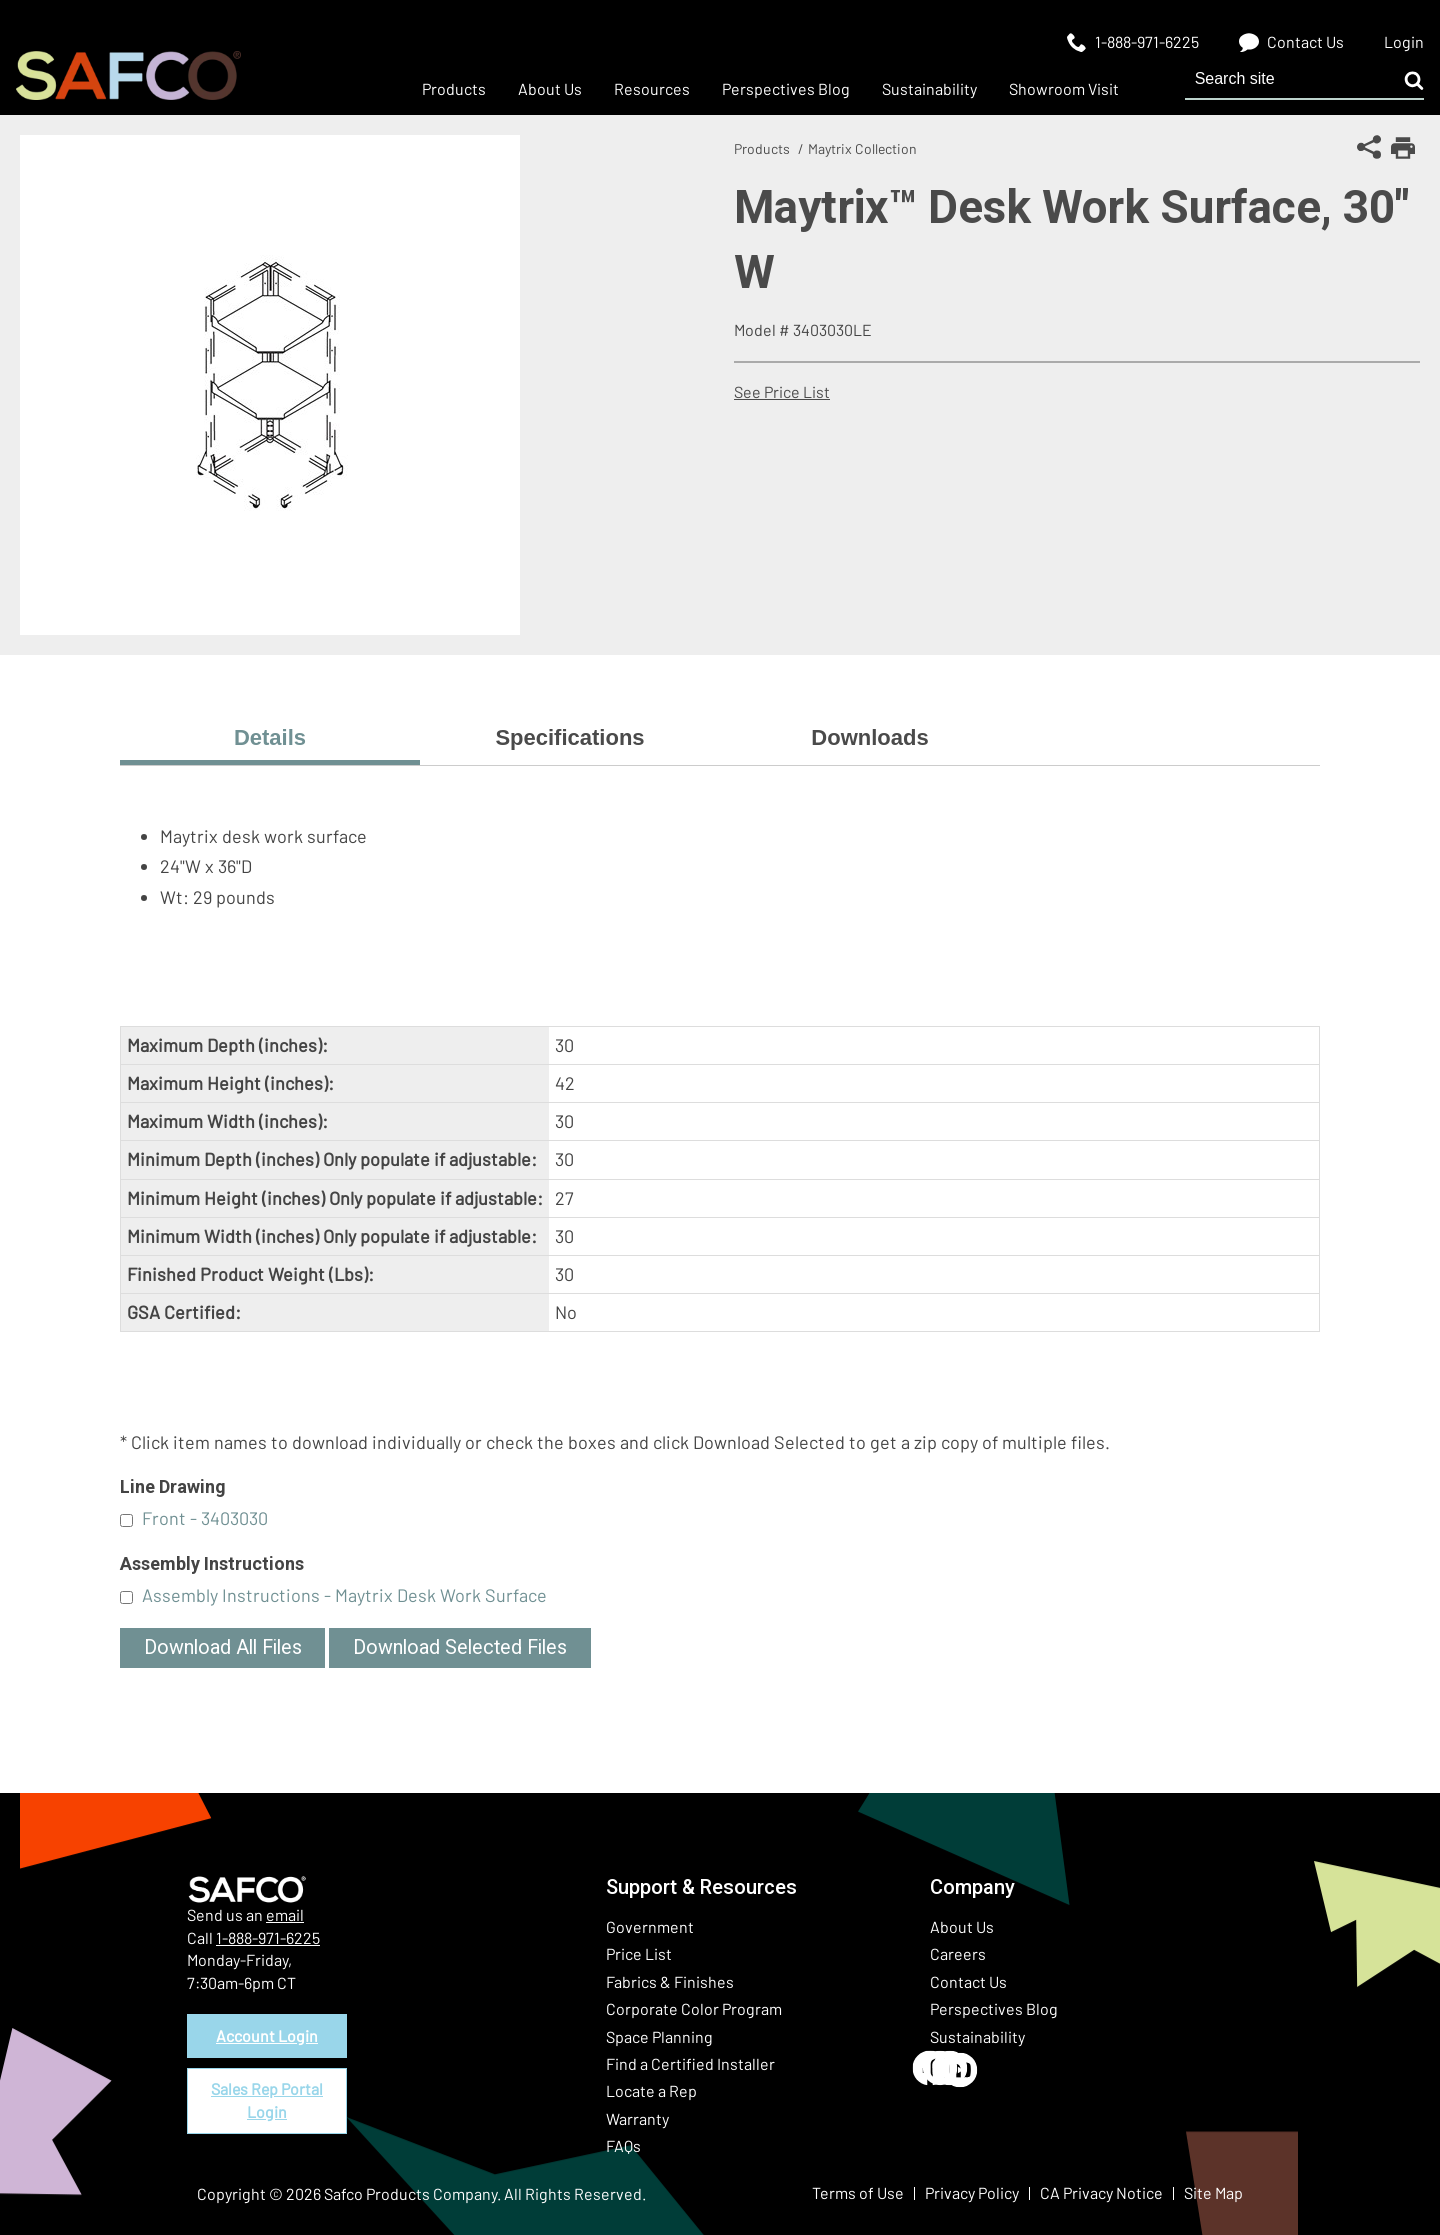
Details (270, 737)
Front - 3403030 (205, 1518)
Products (762, 148)
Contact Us (968, 1981)
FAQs (623, 2145)
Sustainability (977, 2036)
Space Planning (659, 2036)
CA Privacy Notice (1101, 2192)
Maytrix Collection (862, 148)
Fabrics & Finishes (670, 1981)
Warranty (637, 2118)
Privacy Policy (972, 2192)
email (285, 1914)
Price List (639, 1953)
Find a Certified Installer (690, 2063)
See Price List (782, 391)
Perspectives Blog (994, 2008)
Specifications (569, 737)
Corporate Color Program (694, 2008)
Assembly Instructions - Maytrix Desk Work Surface (344, 1595)
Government (650, 1926)
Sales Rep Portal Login (267, 2100)
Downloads (869, 737)
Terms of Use (858, 2192)
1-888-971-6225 (268, 1937)
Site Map (1213, 2192)
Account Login (267, 2035)
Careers (958, 1953)
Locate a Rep (651, 2090)
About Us (962, 1926)
